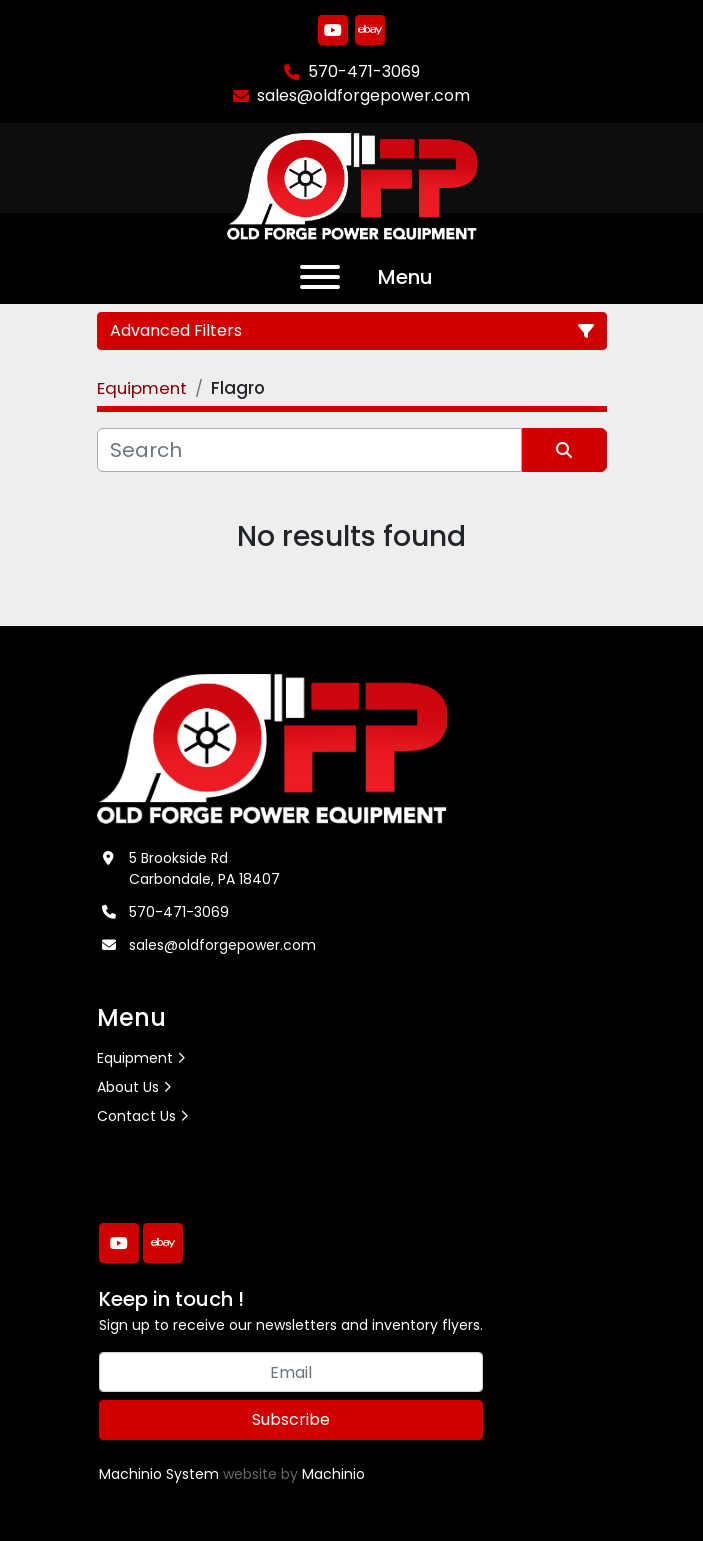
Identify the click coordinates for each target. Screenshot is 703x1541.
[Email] (291, 1372)
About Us (128, 1087)
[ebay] (370, 30)
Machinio (333, 1474)
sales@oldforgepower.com (363, 95)
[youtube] (333, 30)
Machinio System (159, 1474)
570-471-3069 (364, 71)
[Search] (309, 450)
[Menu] (320, 277)
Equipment (135, 1058)
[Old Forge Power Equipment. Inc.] (272, 747)
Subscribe (291, 1419)
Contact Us (136, 1116)
